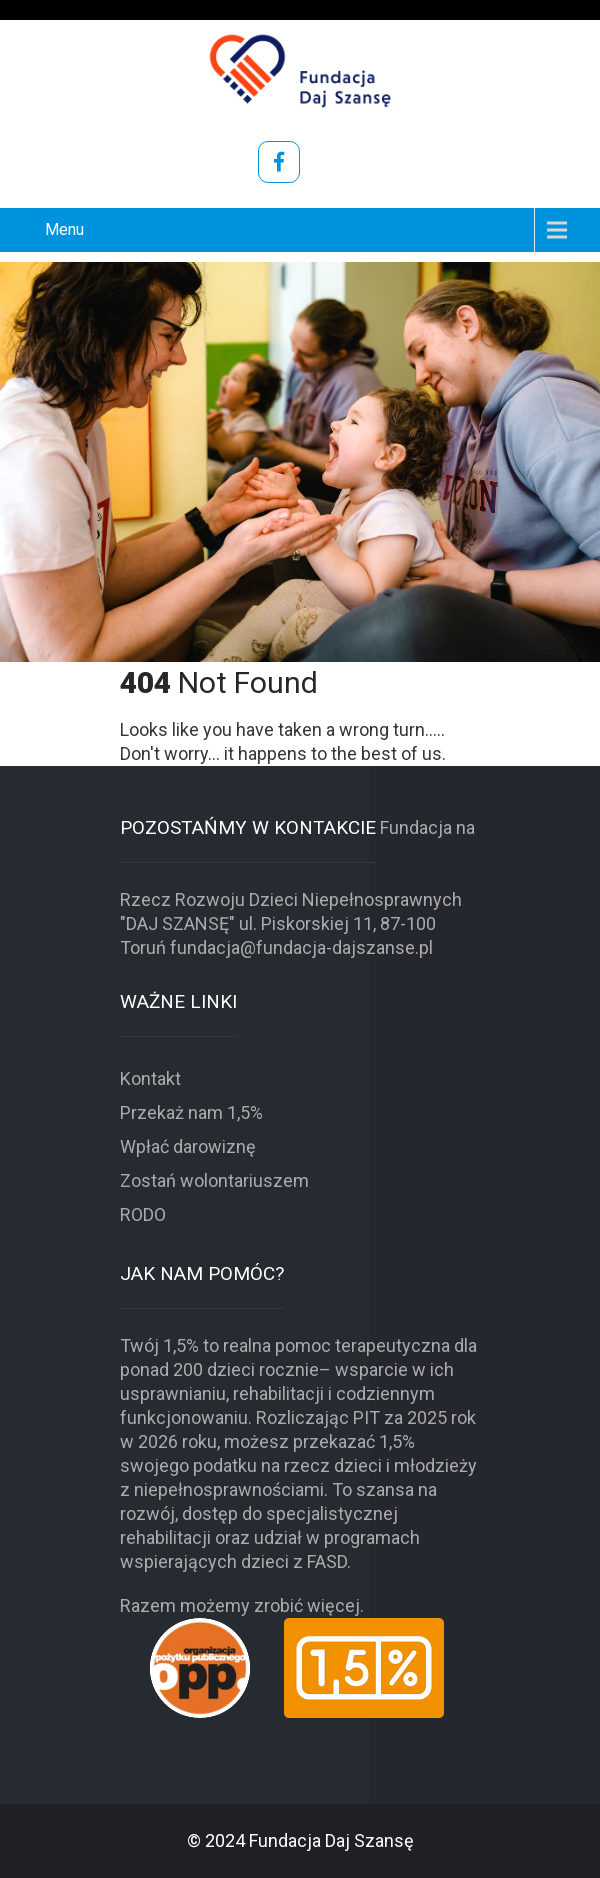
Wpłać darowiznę (188, 1146)
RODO (143, 1214)
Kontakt (150, 1078)
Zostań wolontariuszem (214, 1180)
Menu (64, 229)
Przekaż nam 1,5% (191, 1112)
